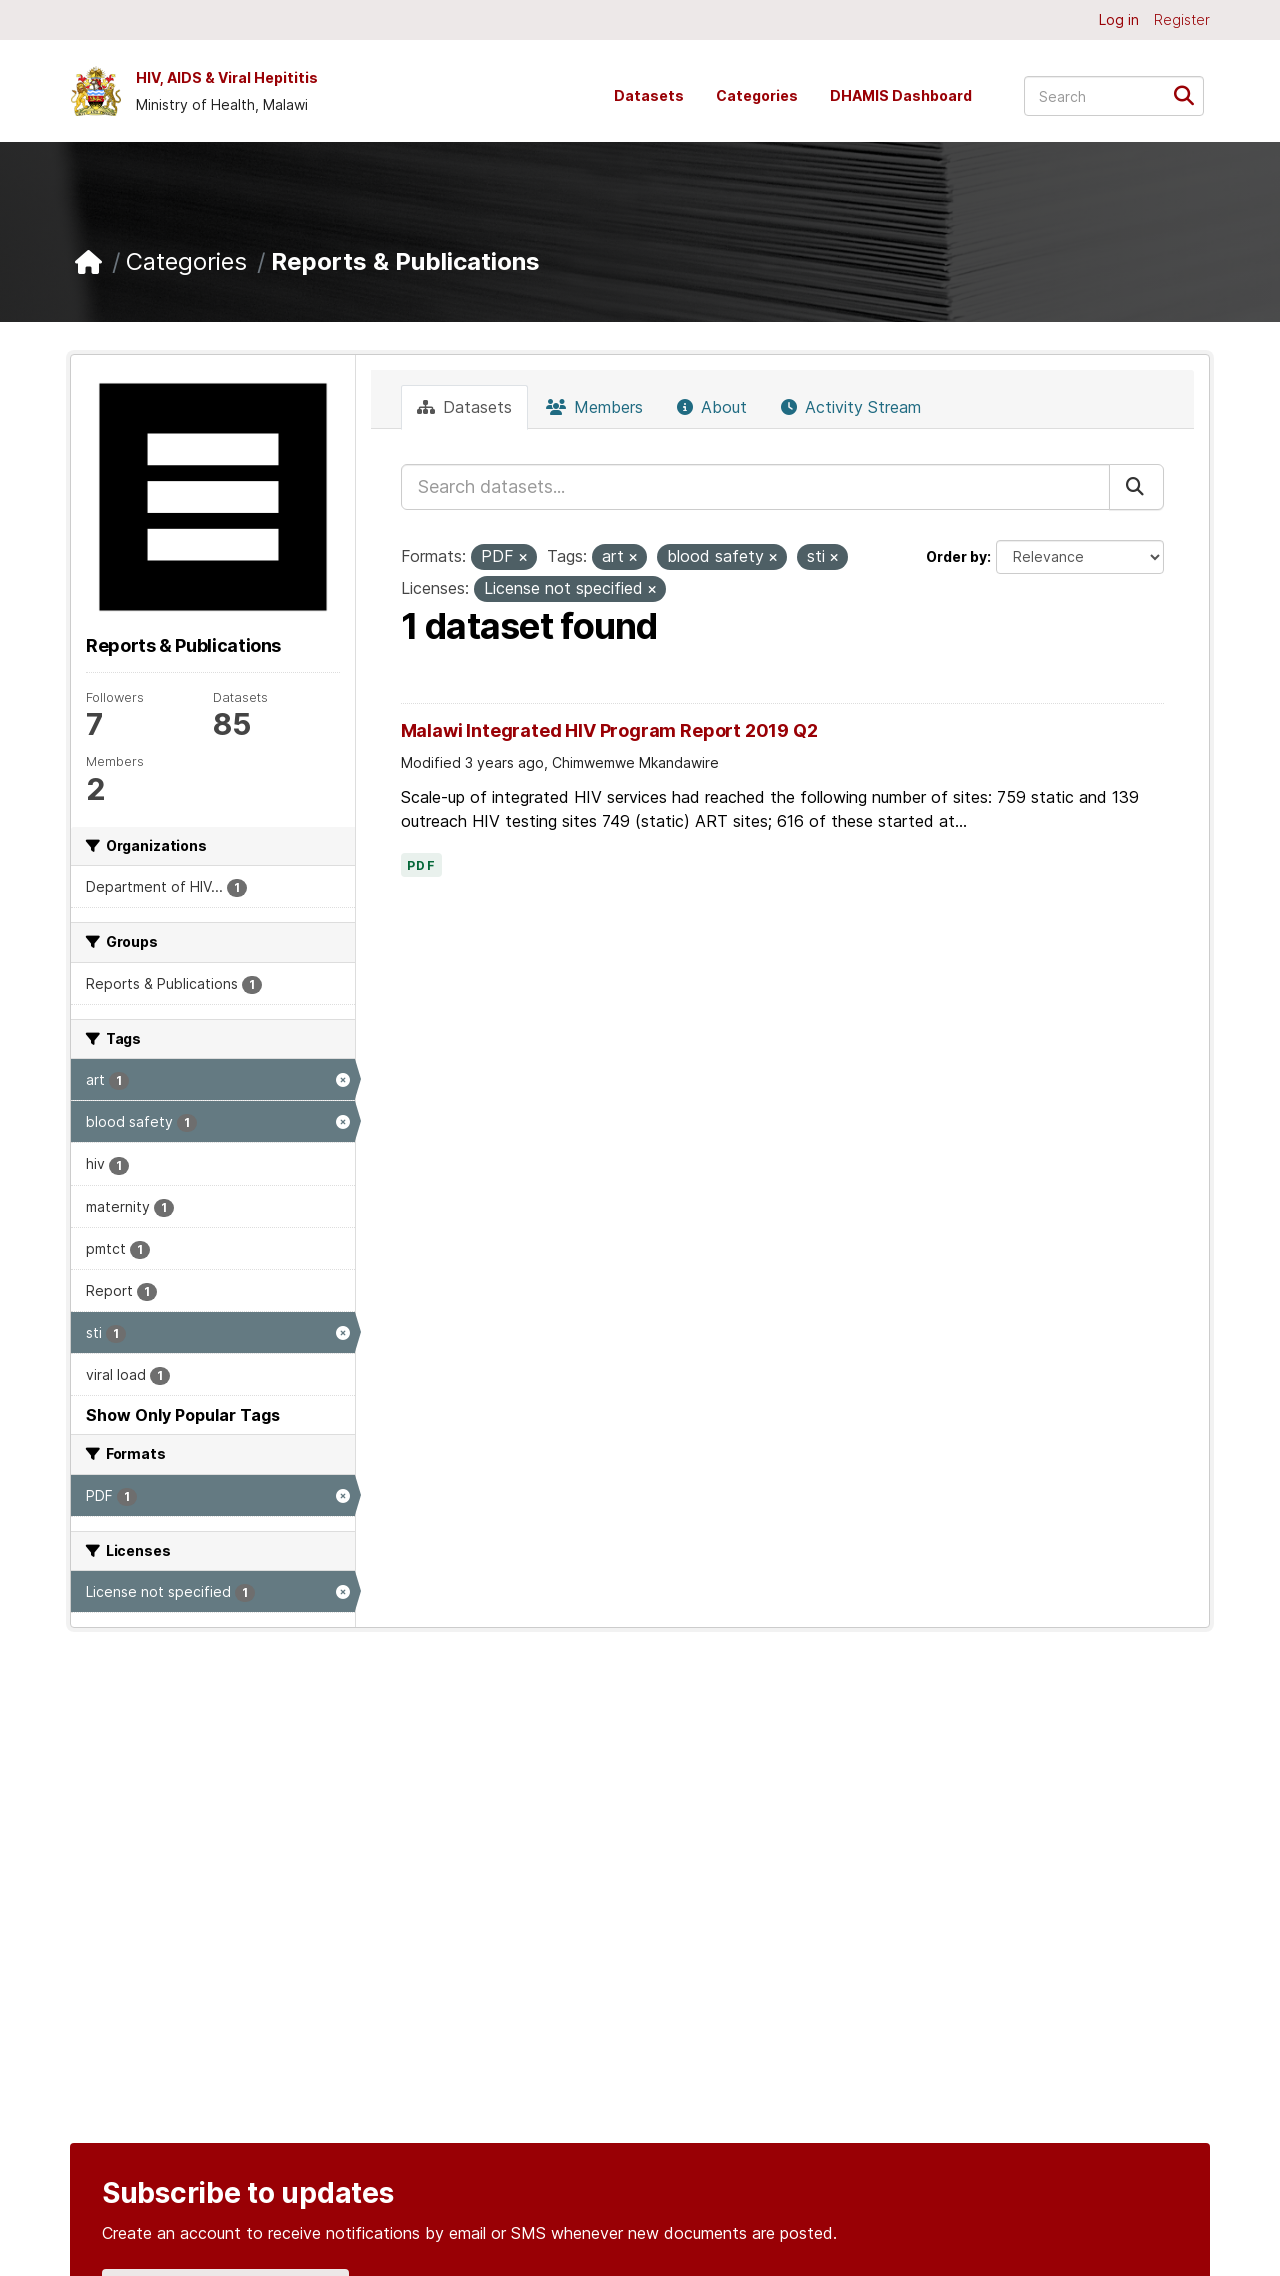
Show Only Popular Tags (183, 1415)
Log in (1119, 19)
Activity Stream (851, 407)
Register (1182, 19)
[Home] (88, 262)
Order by (956, 556)
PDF (422, 866)
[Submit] (1190, 94)
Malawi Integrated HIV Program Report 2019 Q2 (609, 730)
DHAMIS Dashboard (901, 95)
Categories (757, 95)
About (712, 407)
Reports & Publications (405, 261)
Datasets (649, 95)
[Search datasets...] (1114, 96)
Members (594, 407)
